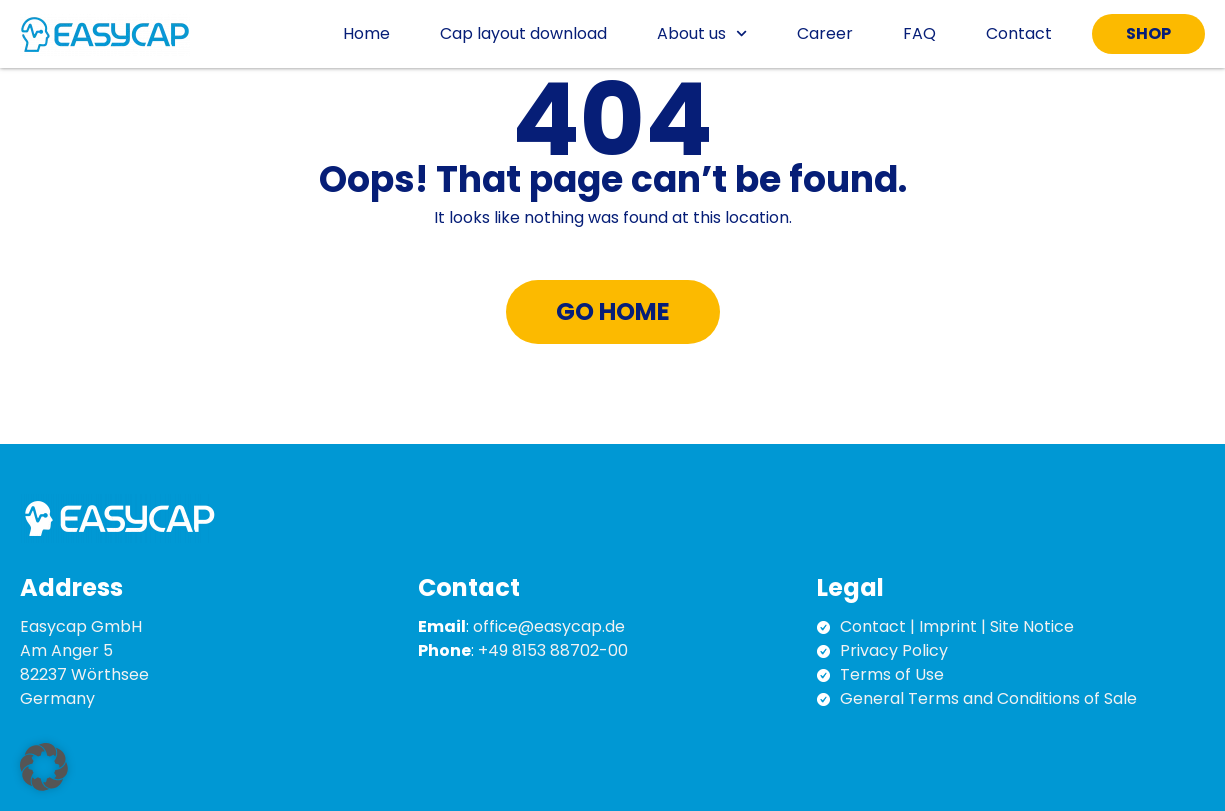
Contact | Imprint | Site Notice (957, 626)
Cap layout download (523, 33)
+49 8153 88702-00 (553, 650)
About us (702, 33)
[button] (44, 767)
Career (825, 33)
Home (366, 33)
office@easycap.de (549, 626)
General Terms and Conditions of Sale (988, 698)
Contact (1019, 33)
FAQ (919, 33)
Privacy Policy (894, 650)
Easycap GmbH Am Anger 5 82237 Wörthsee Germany (84, 662)
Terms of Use (892, 674)
